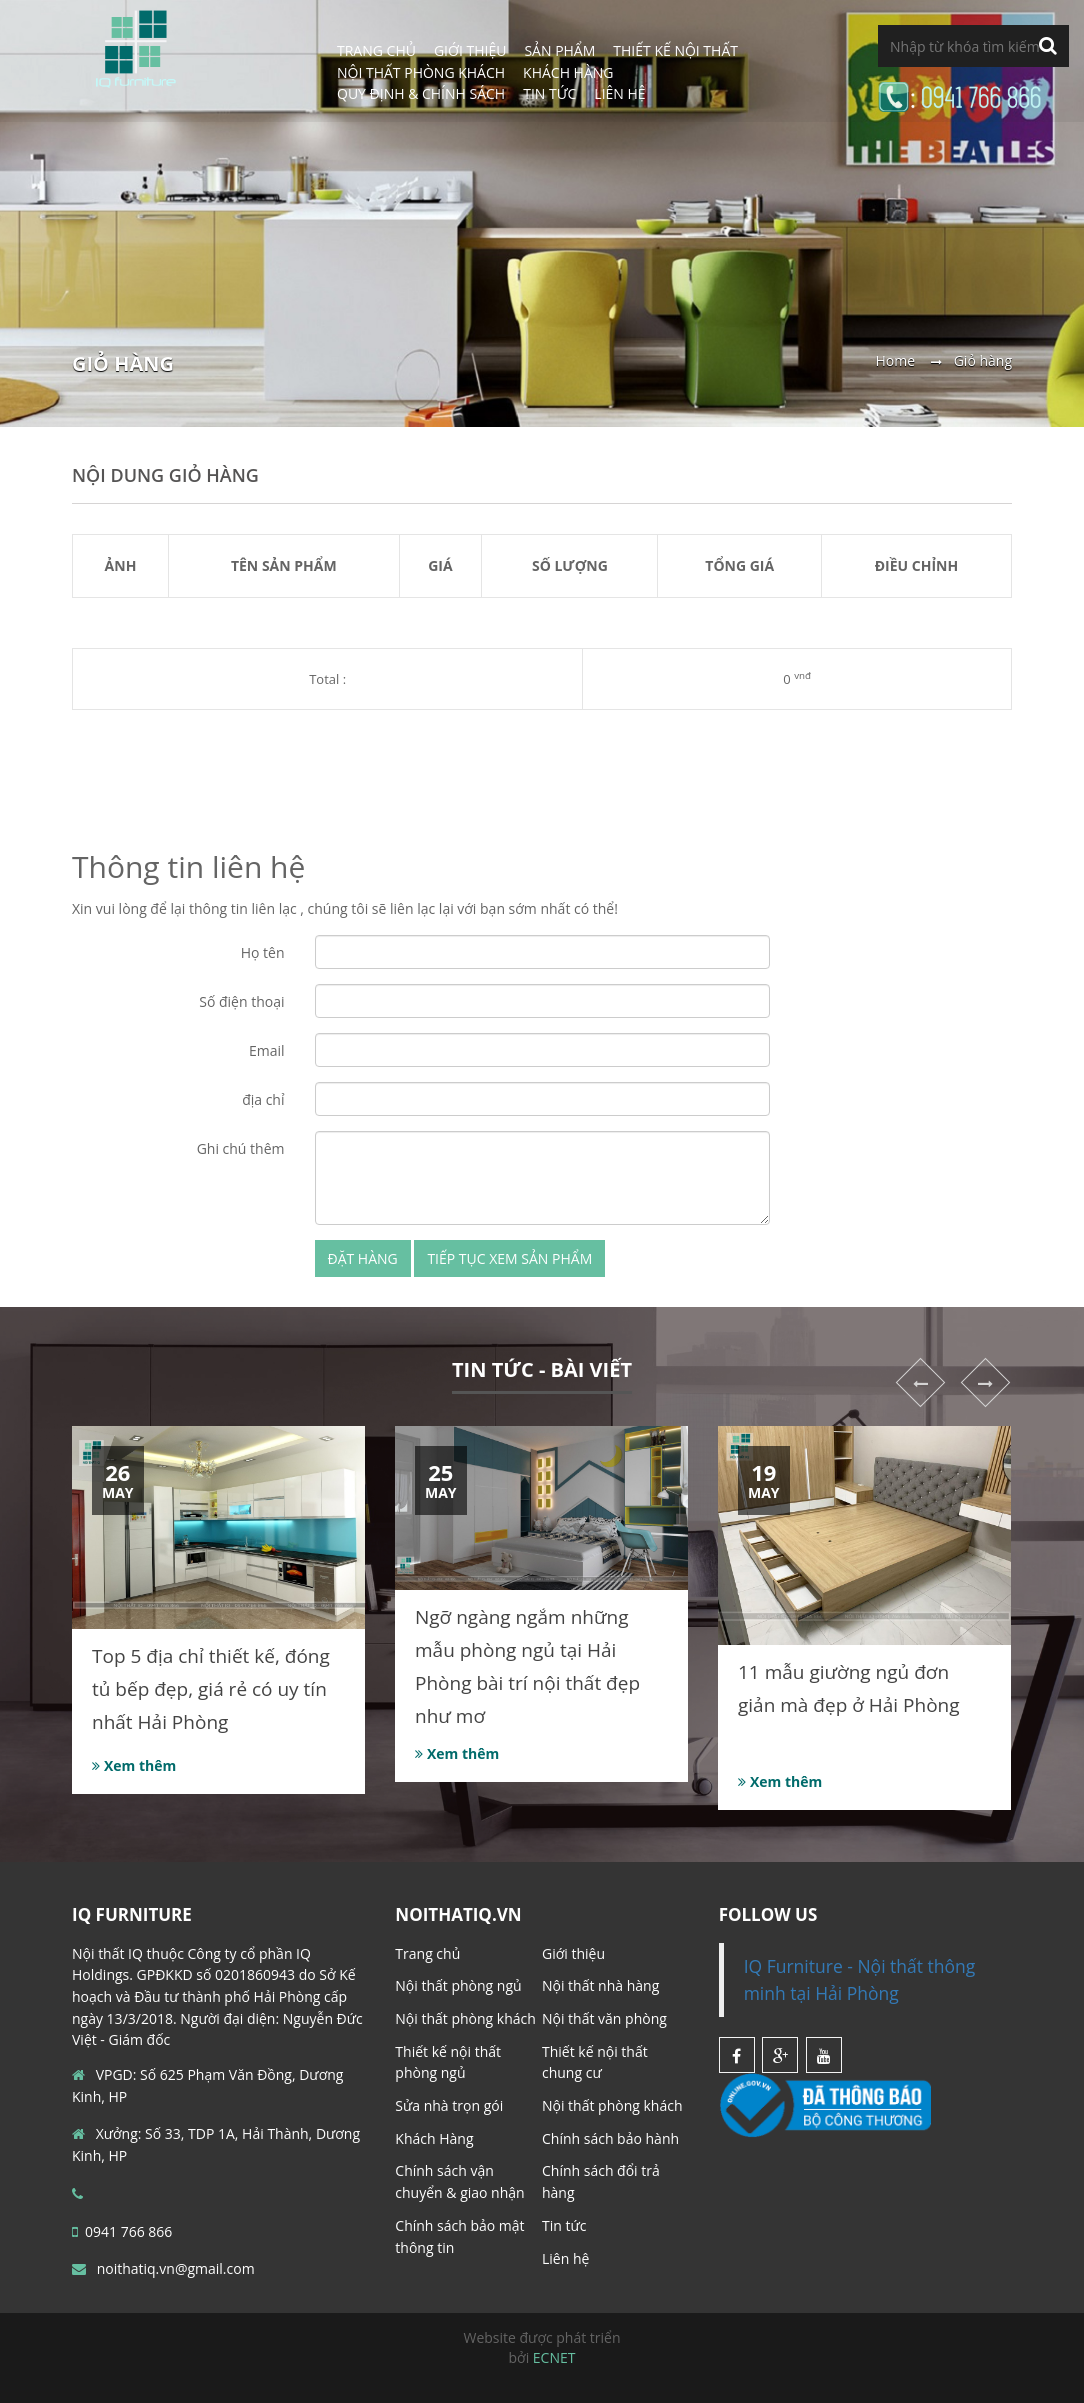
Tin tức (549, 93)
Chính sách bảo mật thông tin (459, 2236)
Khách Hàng (434, 2138)
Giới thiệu (573, 1953)
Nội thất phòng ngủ (458, 1985)
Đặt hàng (363, 1258)
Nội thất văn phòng (604, 2018)
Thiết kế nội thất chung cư (595, 2062)
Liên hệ (619, 93)
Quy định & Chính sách (421, 93)
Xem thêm (134, 1765)
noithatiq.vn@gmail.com (163, 2268)
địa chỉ (263, 1099)
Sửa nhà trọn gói (449, 2105)
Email (267, 1050)
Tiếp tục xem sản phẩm (509, 1258)
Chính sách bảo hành (610, 2138)
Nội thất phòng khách (465, 2018)
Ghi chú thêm (241, 1148)
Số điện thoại (241, 1001)
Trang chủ (427, 1953)
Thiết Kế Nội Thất (675, 50)
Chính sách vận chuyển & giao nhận (459, 2181)
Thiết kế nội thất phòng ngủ (448, 2062)
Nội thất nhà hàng (600, 1985)
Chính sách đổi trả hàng (601, 2181)
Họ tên (263, 952)
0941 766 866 (122, 2231)
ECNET (554, 2357)
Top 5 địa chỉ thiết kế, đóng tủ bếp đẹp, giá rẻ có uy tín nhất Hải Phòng (211, 1689)
